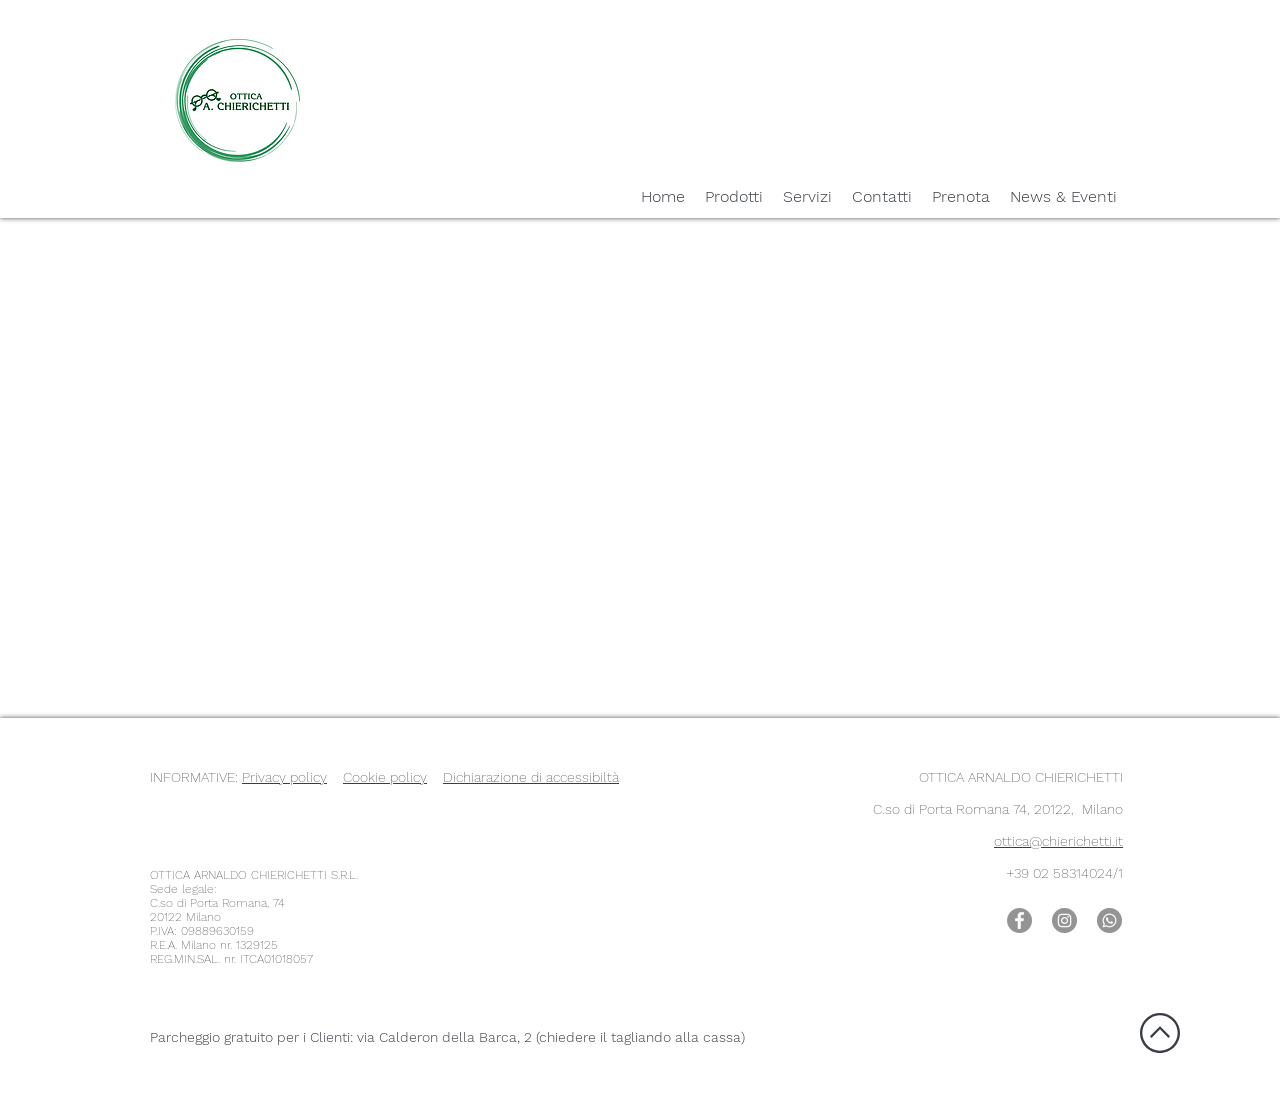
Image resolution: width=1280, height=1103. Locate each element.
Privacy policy (284, 777)
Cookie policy (385, 777)
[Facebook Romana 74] (1019, 920)
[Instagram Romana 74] (1064, 920)
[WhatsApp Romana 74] (1109, 920)
